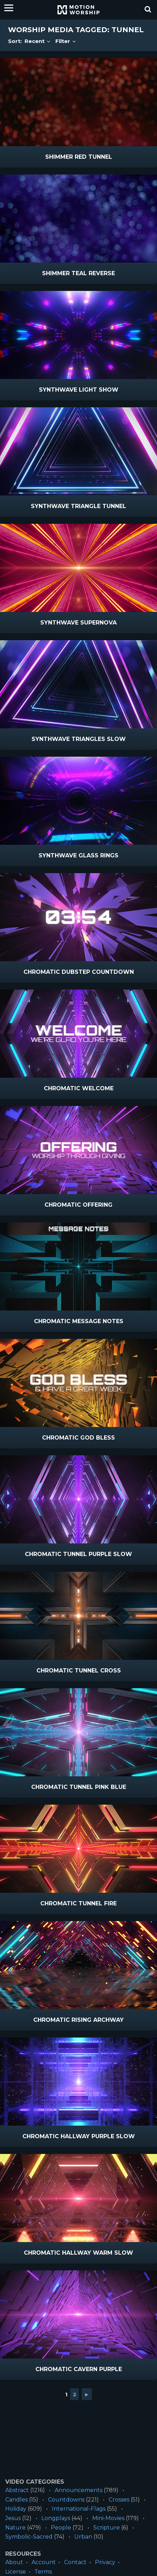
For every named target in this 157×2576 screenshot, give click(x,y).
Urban (83, 2536)
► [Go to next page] (86, 2394)
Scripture (106, 2527)
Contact (75, 2562)
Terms (43, 2571)
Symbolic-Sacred (29, 2536)
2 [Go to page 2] (74, 2394)
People (61, 2527)
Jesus (13, 2518)
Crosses (119, 2499)
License (15, 2571)
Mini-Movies (108, 2518)
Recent (38, 41)
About (14, 2562)
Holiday (15, 2508)
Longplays (55, 2518)
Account (44, 2562)
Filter (66, 41)
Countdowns (66, 2499)
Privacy (105, 2562)
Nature (15, 2527)
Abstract (17, 2490)
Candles (16, 2499)
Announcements (78, 2490)
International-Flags (78, 2508)
